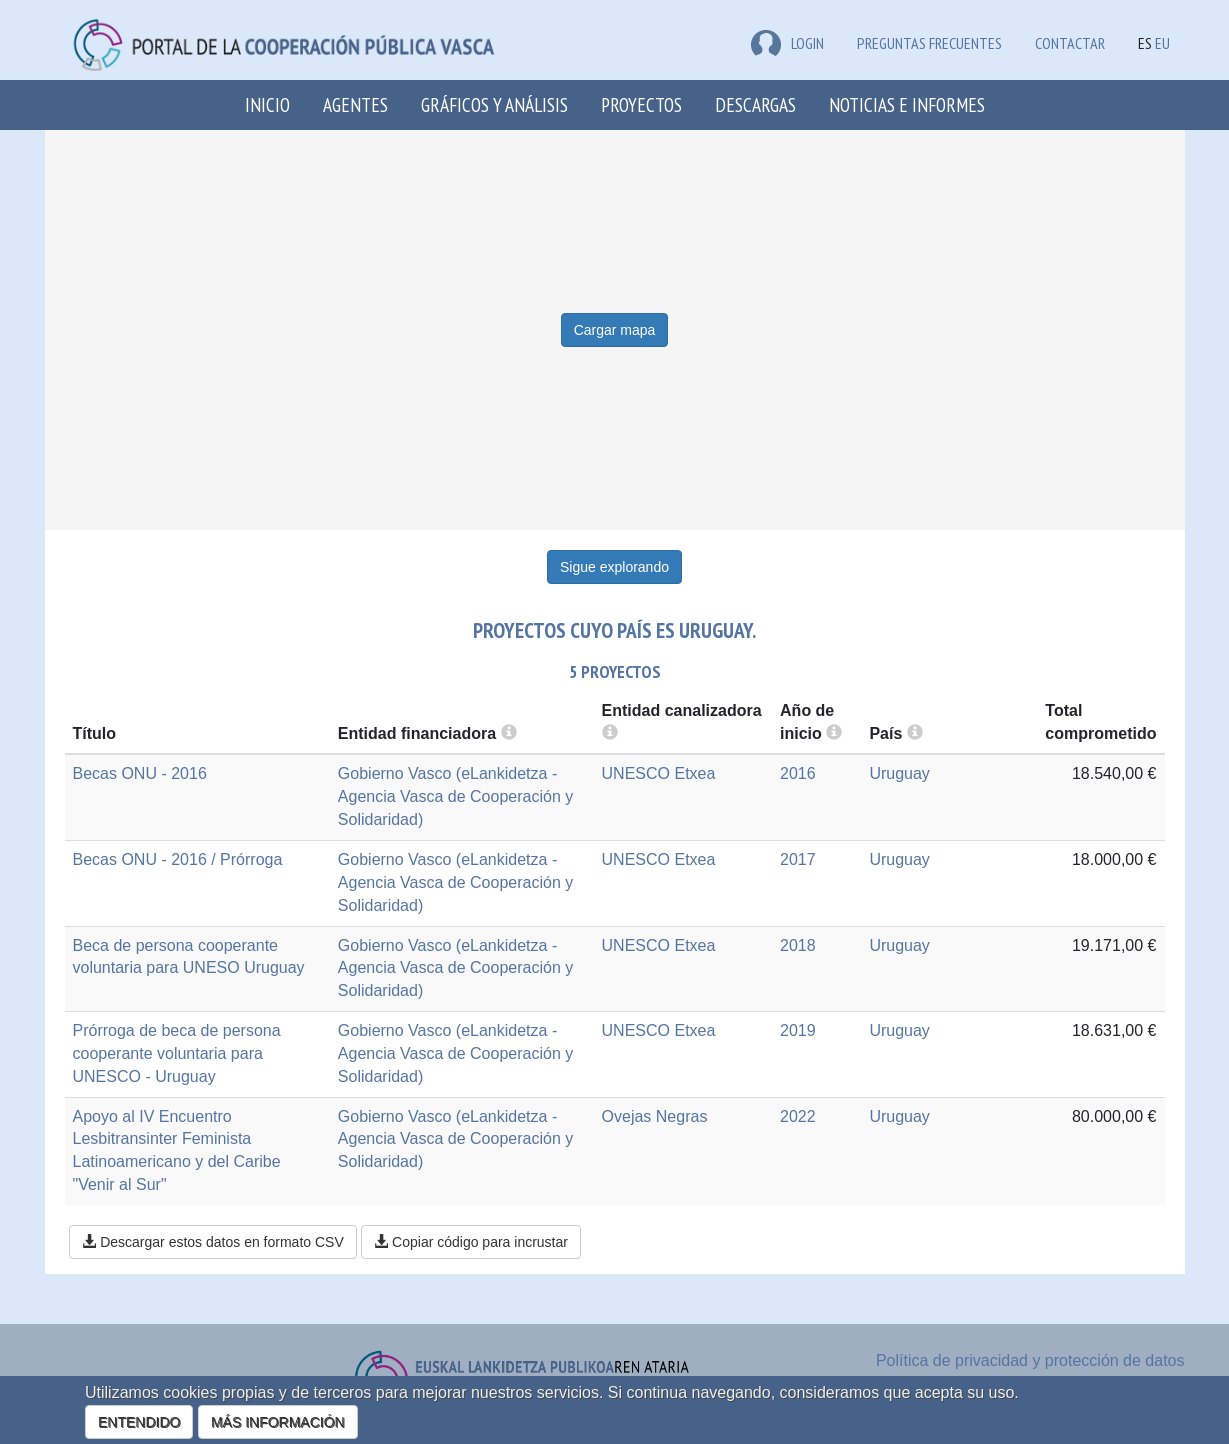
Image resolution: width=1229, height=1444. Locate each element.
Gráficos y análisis (494, 104)
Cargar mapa (615, 330)
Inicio (267, 104)
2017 (798, 859)
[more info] (834, 733)
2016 (798, 773)
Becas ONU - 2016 (140, 773)
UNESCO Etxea (659, 773)
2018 (798, 945)
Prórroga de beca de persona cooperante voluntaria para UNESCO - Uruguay (177, 1053)
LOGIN (787, 43)
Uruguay (899, 773)
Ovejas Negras (655, 1116)
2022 (798, 1116)
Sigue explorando (614, 567)
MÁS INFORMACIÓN (278, 1422)
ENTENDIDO (139, 1422)
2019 (798, 1030)
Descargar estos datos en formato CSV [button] (212, 1242)
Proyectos (641, 104)
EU (1162, 43)
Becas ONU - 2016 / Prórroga (178, 859)
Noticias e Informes (907, 104)
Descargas (755, 104)
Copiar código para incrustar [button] (471, 1242)
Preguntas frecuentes (929, 43)
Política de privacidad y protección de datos (1030, 1360)
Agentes (355, 104)
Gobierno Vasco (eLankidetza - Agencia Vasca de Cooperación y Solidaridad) (455, 796)
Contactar (1070, 43)
